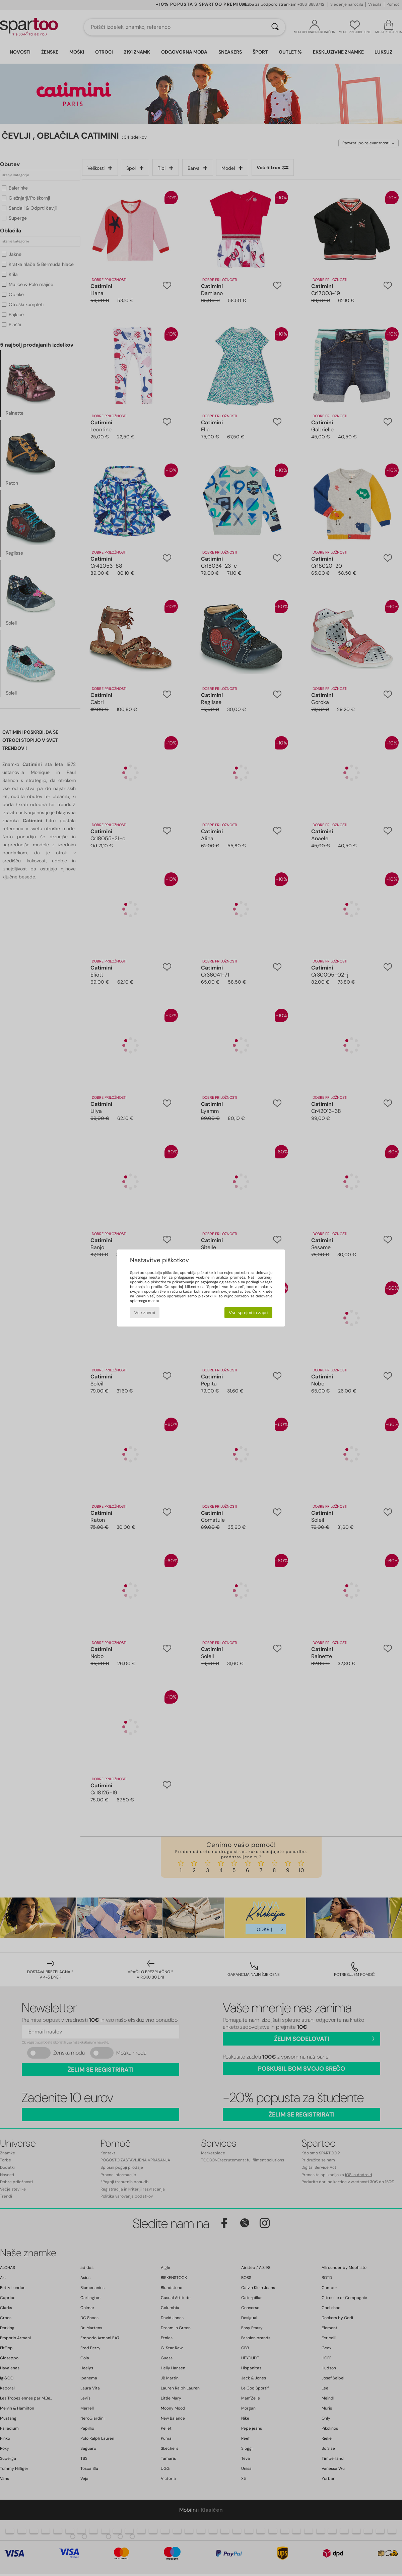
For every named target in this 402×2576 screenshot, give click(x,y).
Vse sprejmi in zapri (248, 1312)
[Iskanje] (275, 27)
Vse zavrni (144, 1312)
